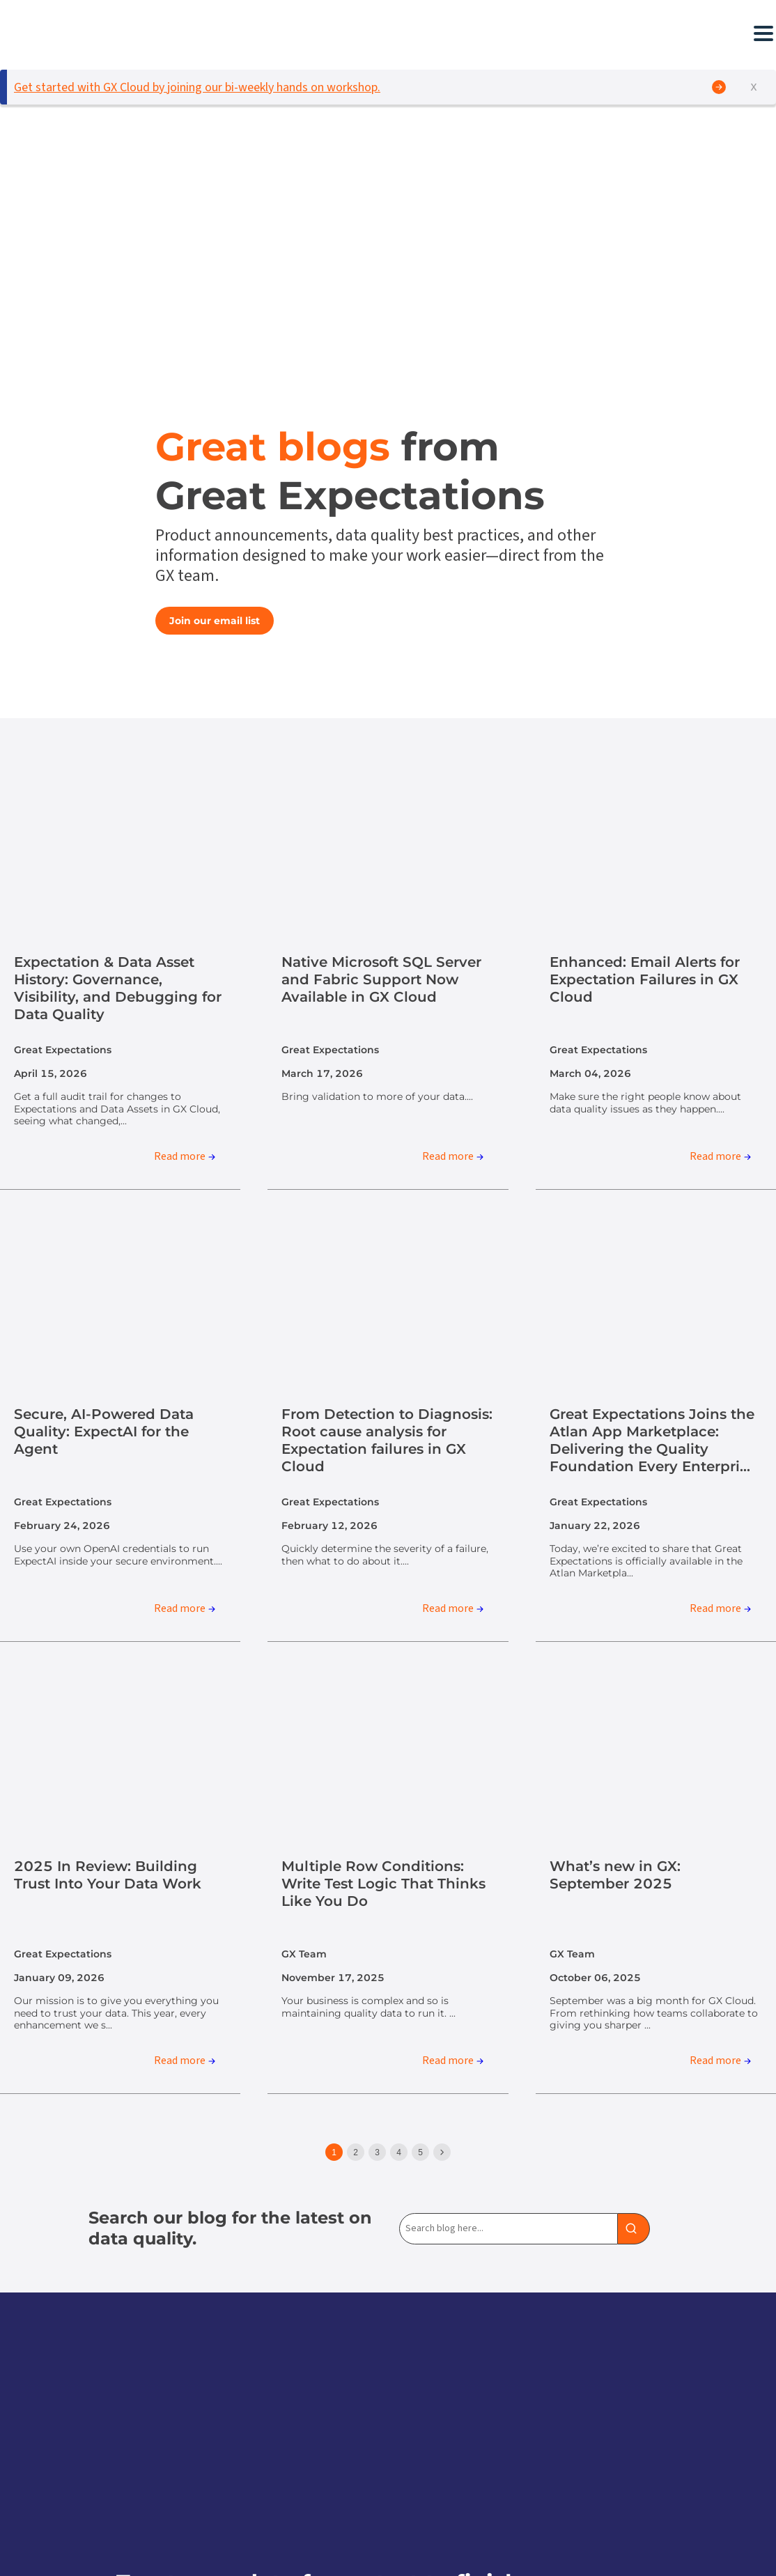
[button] (240, 33)
